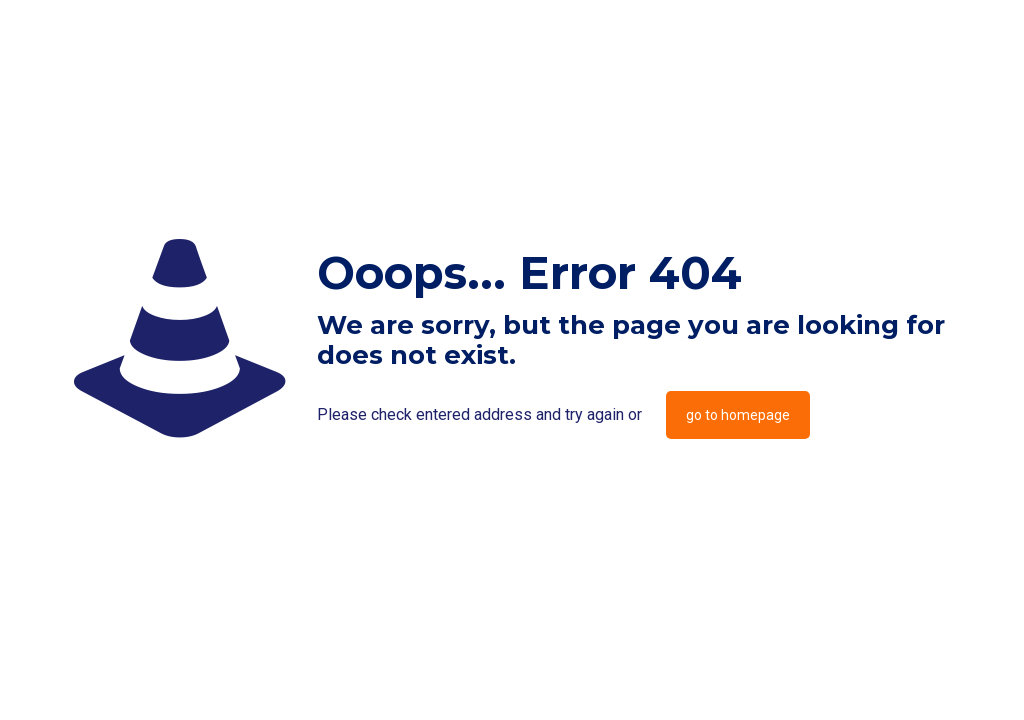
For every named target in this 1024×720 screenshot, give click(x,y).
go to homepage (738, 415)
